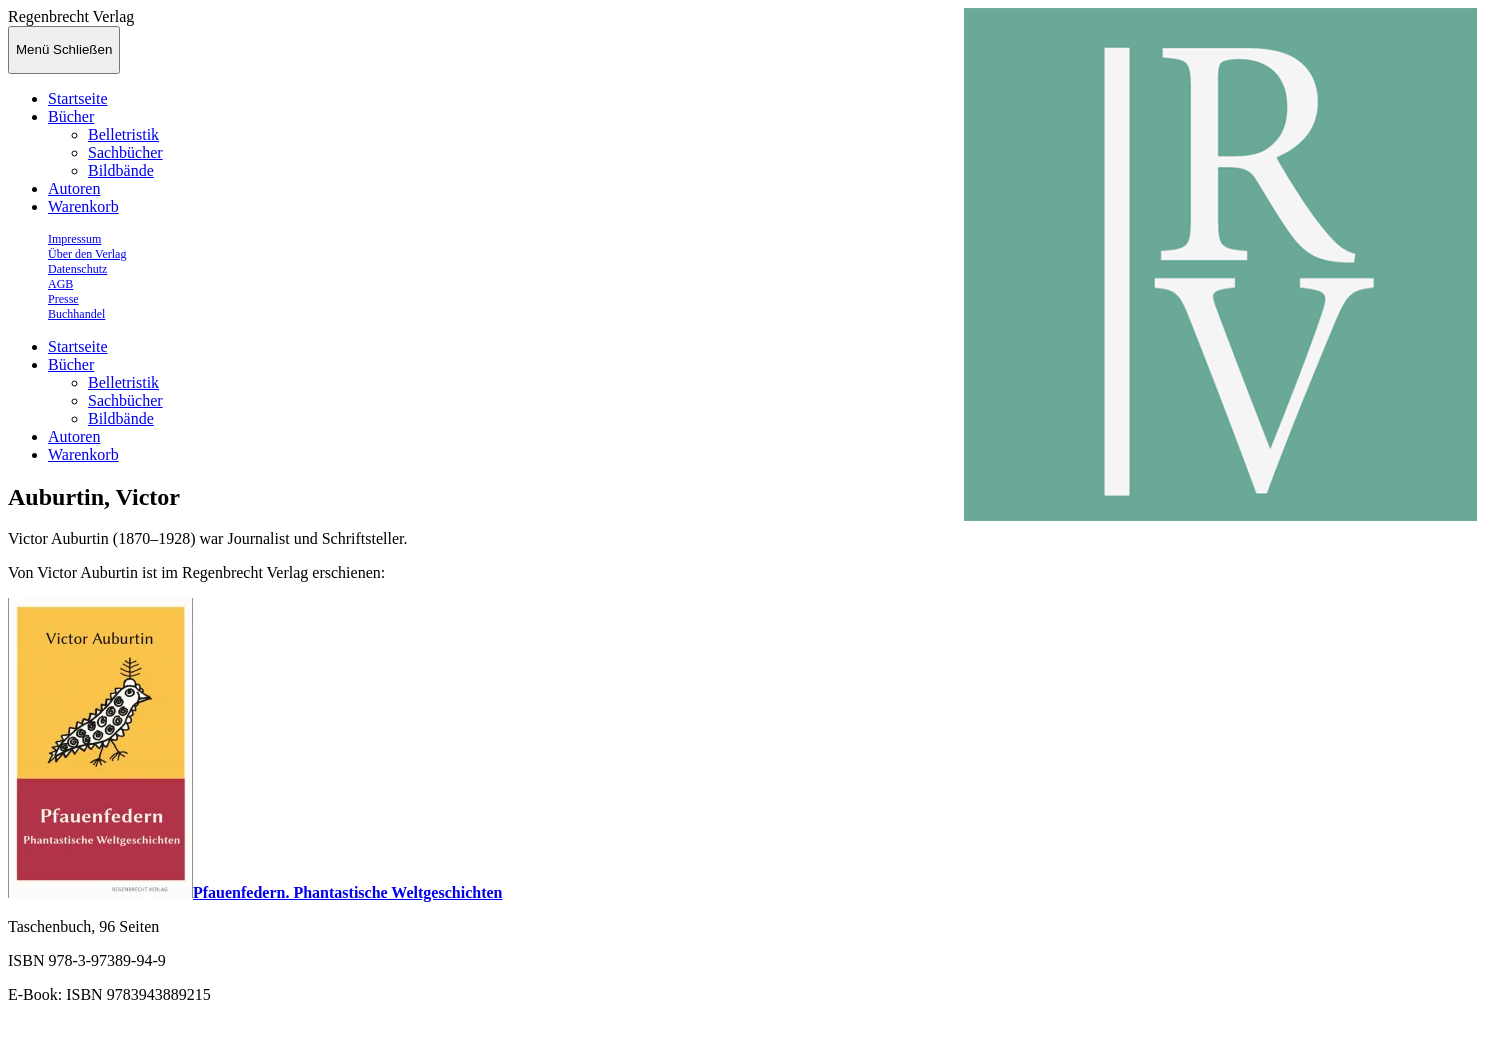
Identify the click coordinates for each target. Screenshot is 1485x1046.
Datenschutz (77, 269)
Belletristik (123, 134)
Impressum (74, 239)
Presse (63, 299)
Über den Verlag (87, 254)
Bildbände (121, 170)
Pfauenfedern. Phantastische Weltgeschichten (347, 892)
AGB (60, 284)
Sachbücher (125, 152)
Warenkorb (83, 206)
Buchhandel (76, 314)
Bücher (71, 116)
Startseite (78, 98)
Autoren (74, 188)
